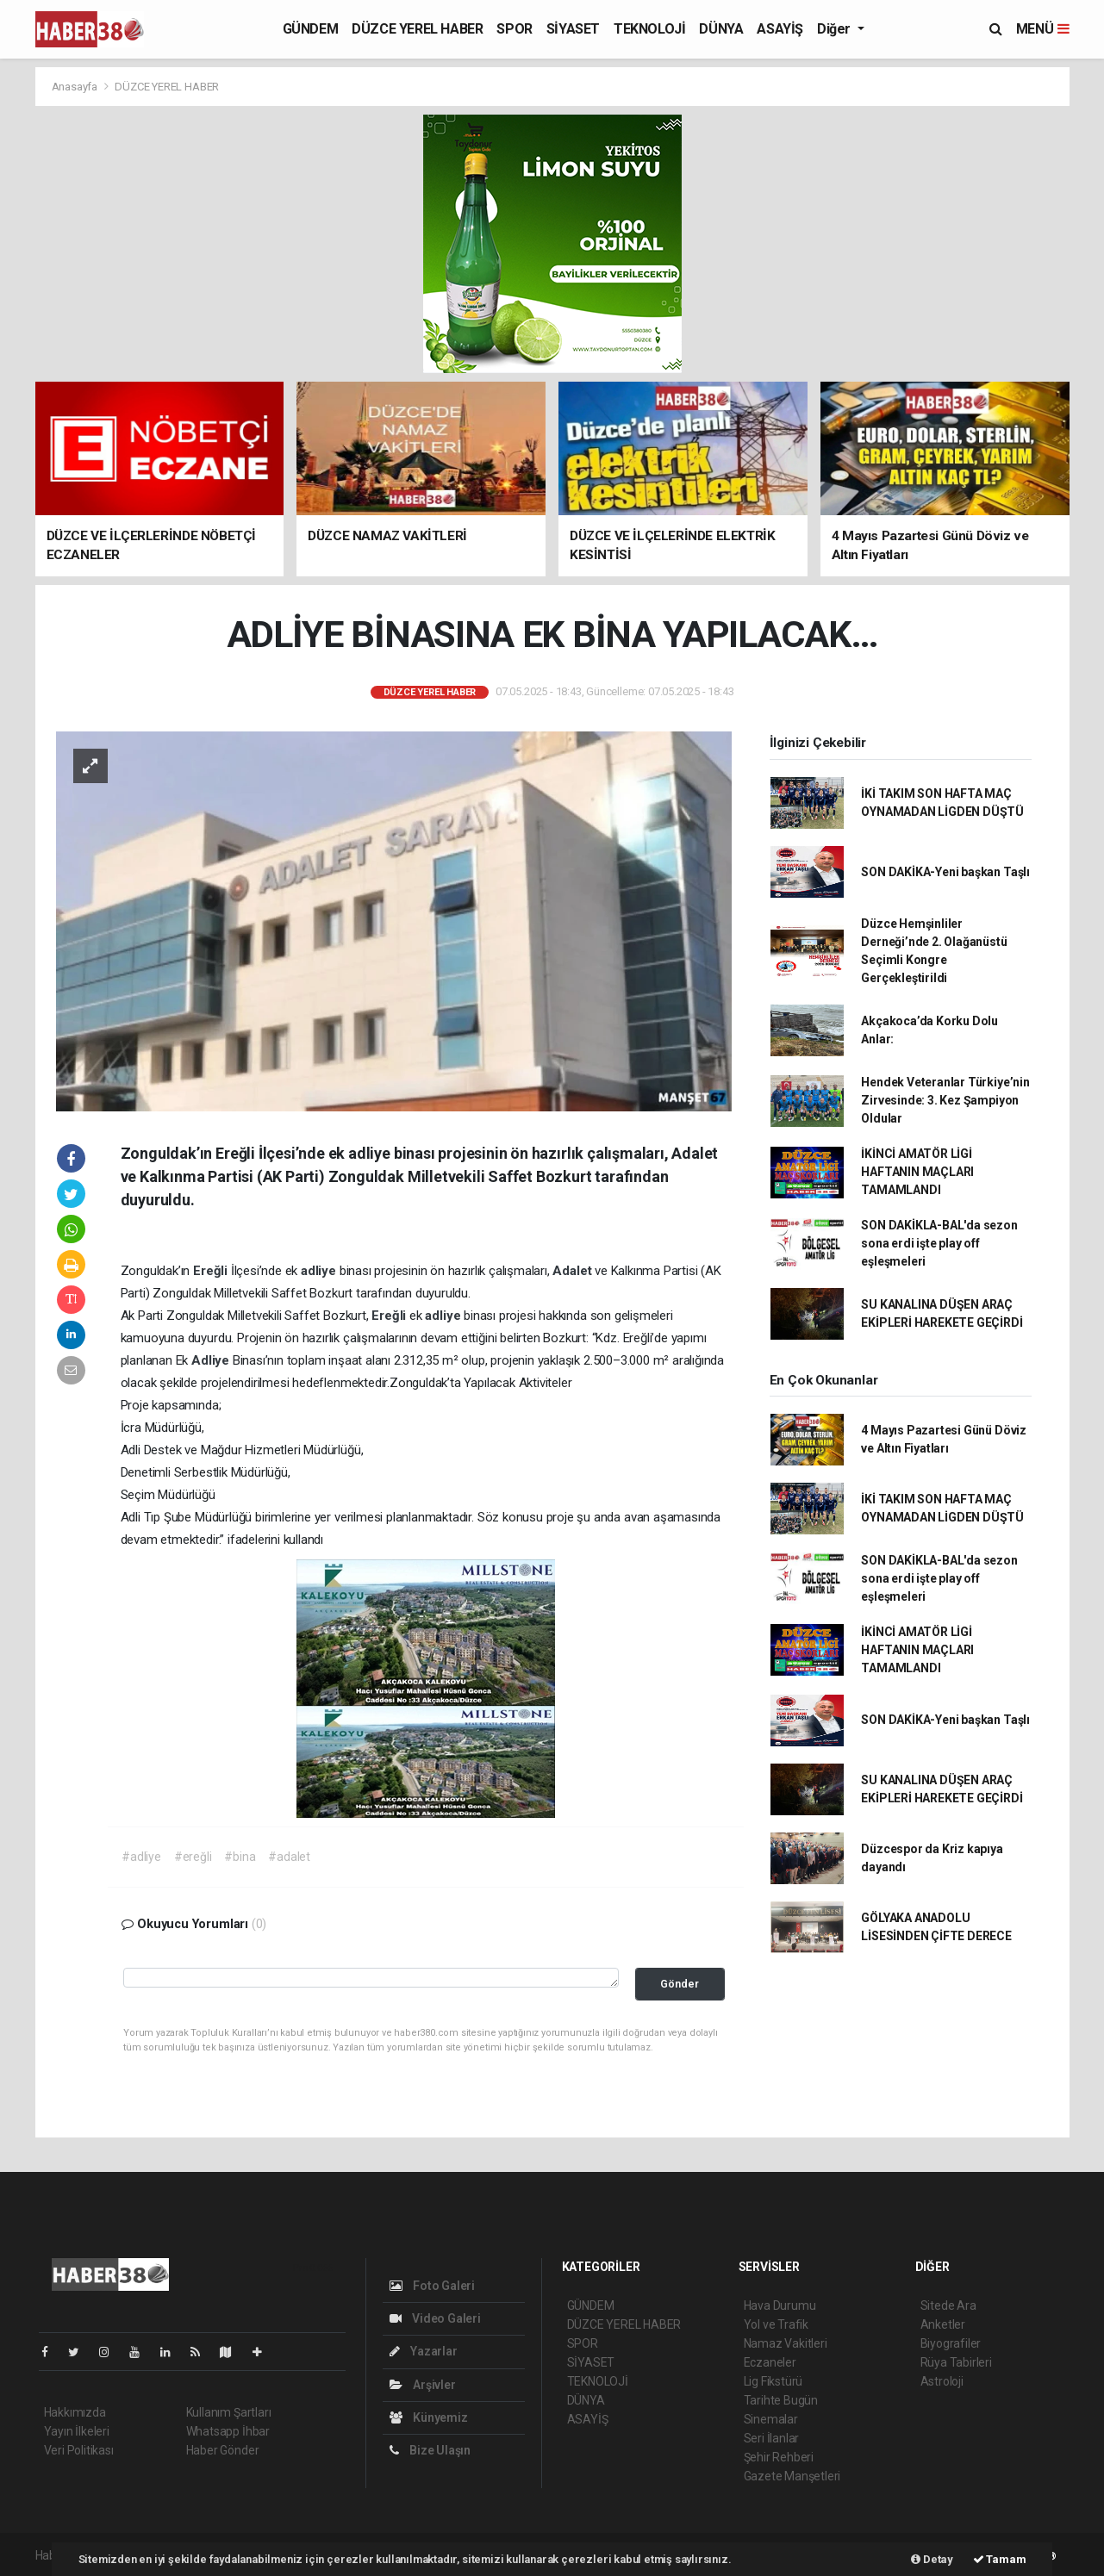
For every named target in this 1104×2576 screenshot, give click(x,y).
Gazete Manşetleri (792, 2476)
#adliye (141, 1857)
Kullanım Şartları (228, 2412)
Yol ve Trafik (776, 2324)
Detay (932, 2559)
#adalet (289, 1857)
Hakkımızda (75, 2412)
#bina (239, 1857)
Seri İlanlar (772, 2438)
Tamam (999, 2559)
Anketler (942, 2324)
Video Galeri (435, 2318)
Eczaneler (770, 2362)
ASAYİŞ (780, 29)
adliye (320, 1271)
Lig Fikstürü (773, 2381)
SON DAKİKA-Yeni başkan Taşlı (945, 872)
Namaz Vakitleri (785, 2343)
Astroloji (942, 2381)
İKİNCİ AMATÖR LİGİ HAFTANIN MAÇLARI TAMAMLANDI (917, 1172)
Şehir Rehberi (779, 2457)
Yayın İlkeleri (76, 2431)
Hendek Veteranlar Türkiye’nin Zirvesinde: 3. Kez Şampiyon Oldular (945, 1100)
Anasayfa (76, 86)
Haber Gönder (222, 2450)
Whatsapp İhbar (228, 2431)
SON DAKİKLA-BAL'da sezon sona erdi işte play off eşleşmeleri (939, 1243)
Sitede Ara (948, 2305)
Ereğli (212, 1271)
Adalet (573, 1271)
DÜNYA (721, 29)
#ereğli (193, 1857)
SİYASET (573, 29)
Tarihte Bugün (781, 2400)
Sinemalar (771, 2419)
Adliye (212, 1360)
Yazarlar (424, 2351)
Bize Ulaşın (430, 2450)
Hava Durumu (780, 2305)
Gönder (679, 1983)
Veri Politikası (79, 2450)
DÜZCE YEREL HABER (417, 29)
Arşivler (423, 2385)
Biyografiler (951, 2343)
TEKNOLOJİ (649, 29)
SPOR (514, 29)
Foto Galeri (433, 2286)
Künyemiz (429, 2417)
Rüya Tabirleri (956, 2362)
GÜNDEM (311, 29)
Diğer (835, 29)
